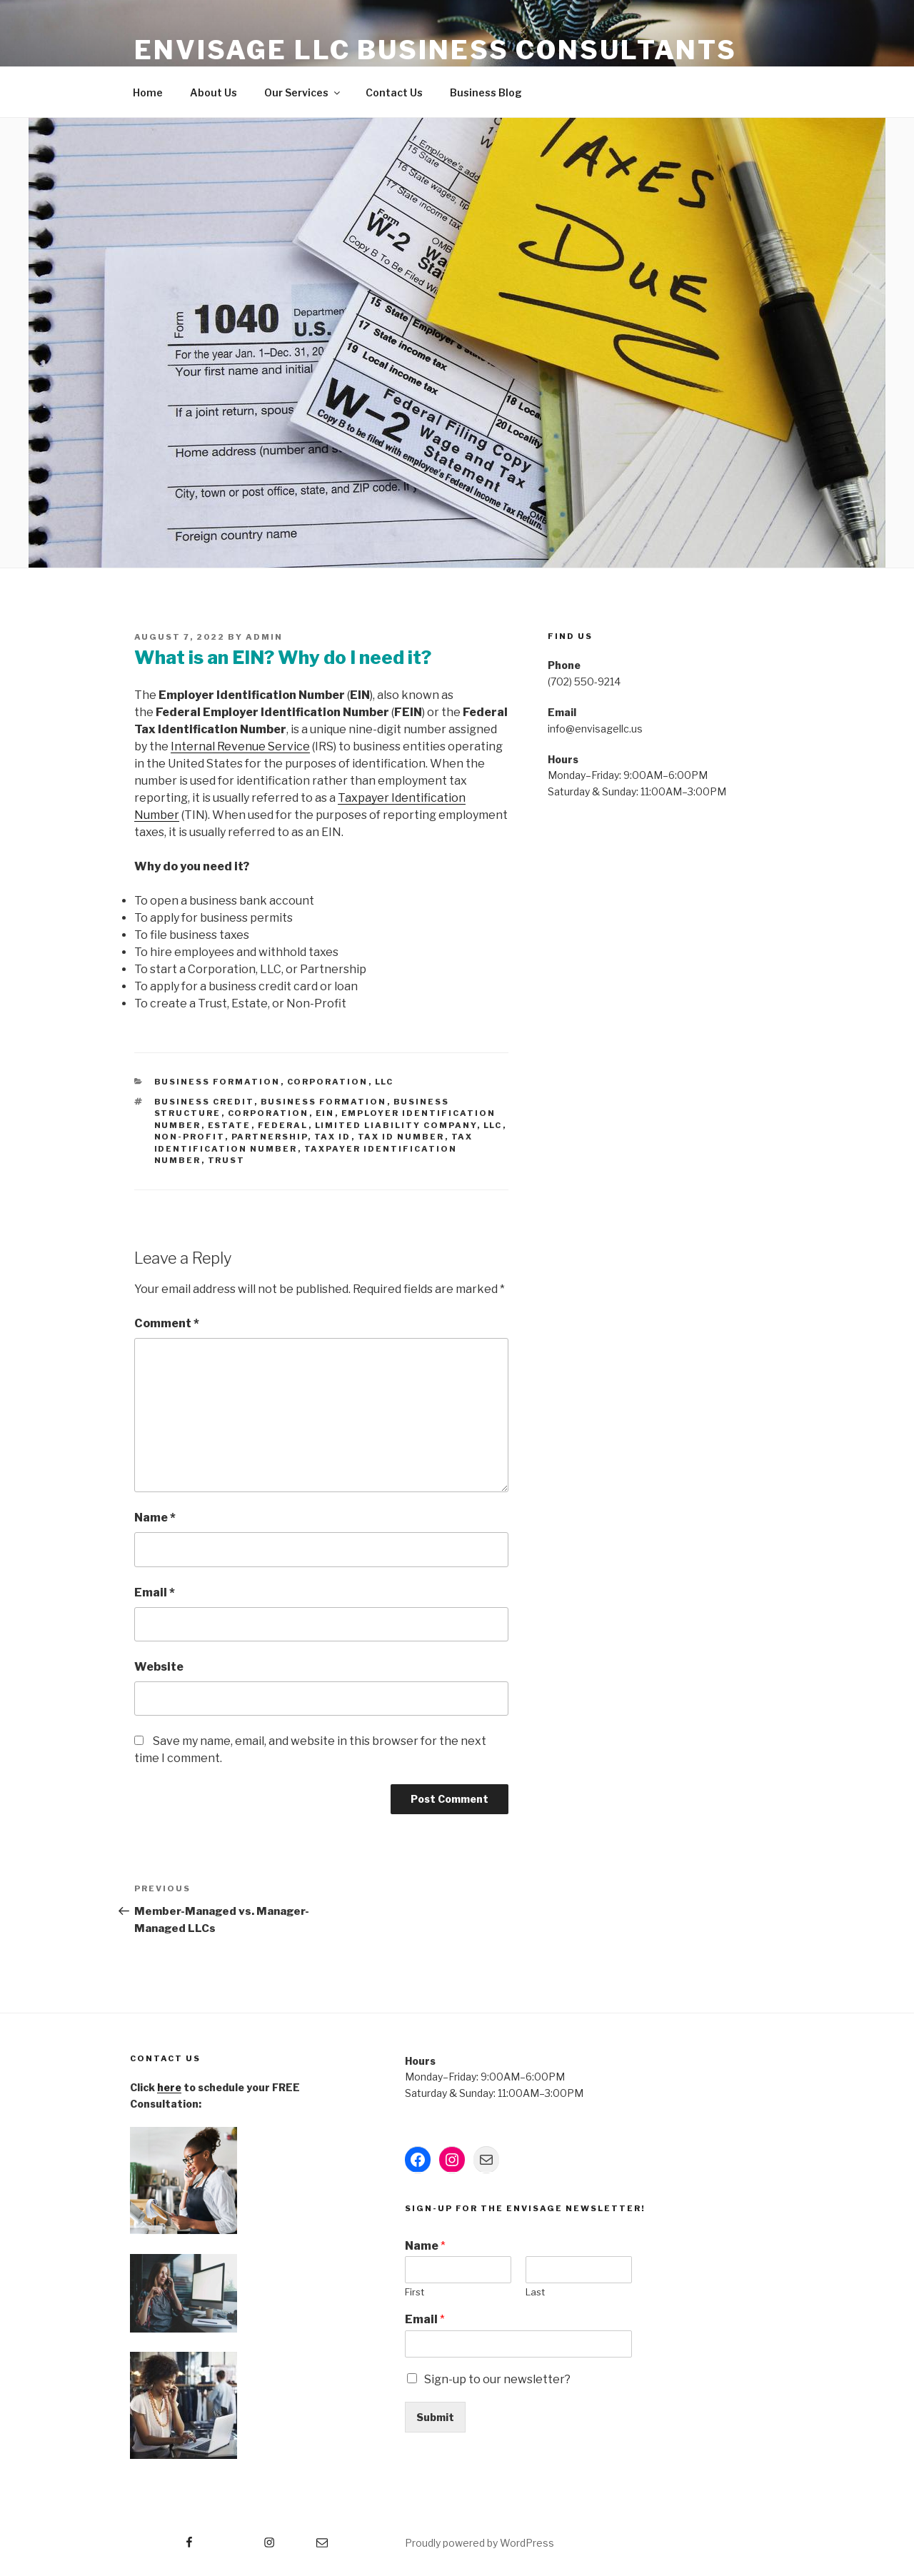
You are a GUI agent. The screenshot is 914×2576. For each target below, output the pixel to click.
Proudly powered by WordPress (479, 2543)
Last (535, 2292)
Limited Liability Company (396, 1125)
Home (148, 92)
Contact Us (394, 92)
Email (154, 1592)
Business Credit (204, 1102)
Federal (283, 1125)
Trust (227, 1160)
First (414, 2292)
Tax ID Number (401, 1137)
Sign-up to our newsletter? (497, 2379)
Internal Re (201, 746)
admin (264, 637)
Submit (435, 2417)
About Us (213, 92)
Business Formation (217, 1082)
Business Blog (486, 92)
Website (159, 1667)
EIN (325, 1113)
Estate (229, 1125)
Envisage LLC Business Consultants (435, 50)
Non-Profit (189, 1137)
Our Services (303, 92)
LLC (384, 1082)
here (169, 2087)
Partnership (269, 1137)
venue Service (270, 746)
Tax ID (332, 1137)
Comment (166, 1323)
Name (155, 1517)
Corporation (327, 1082)
